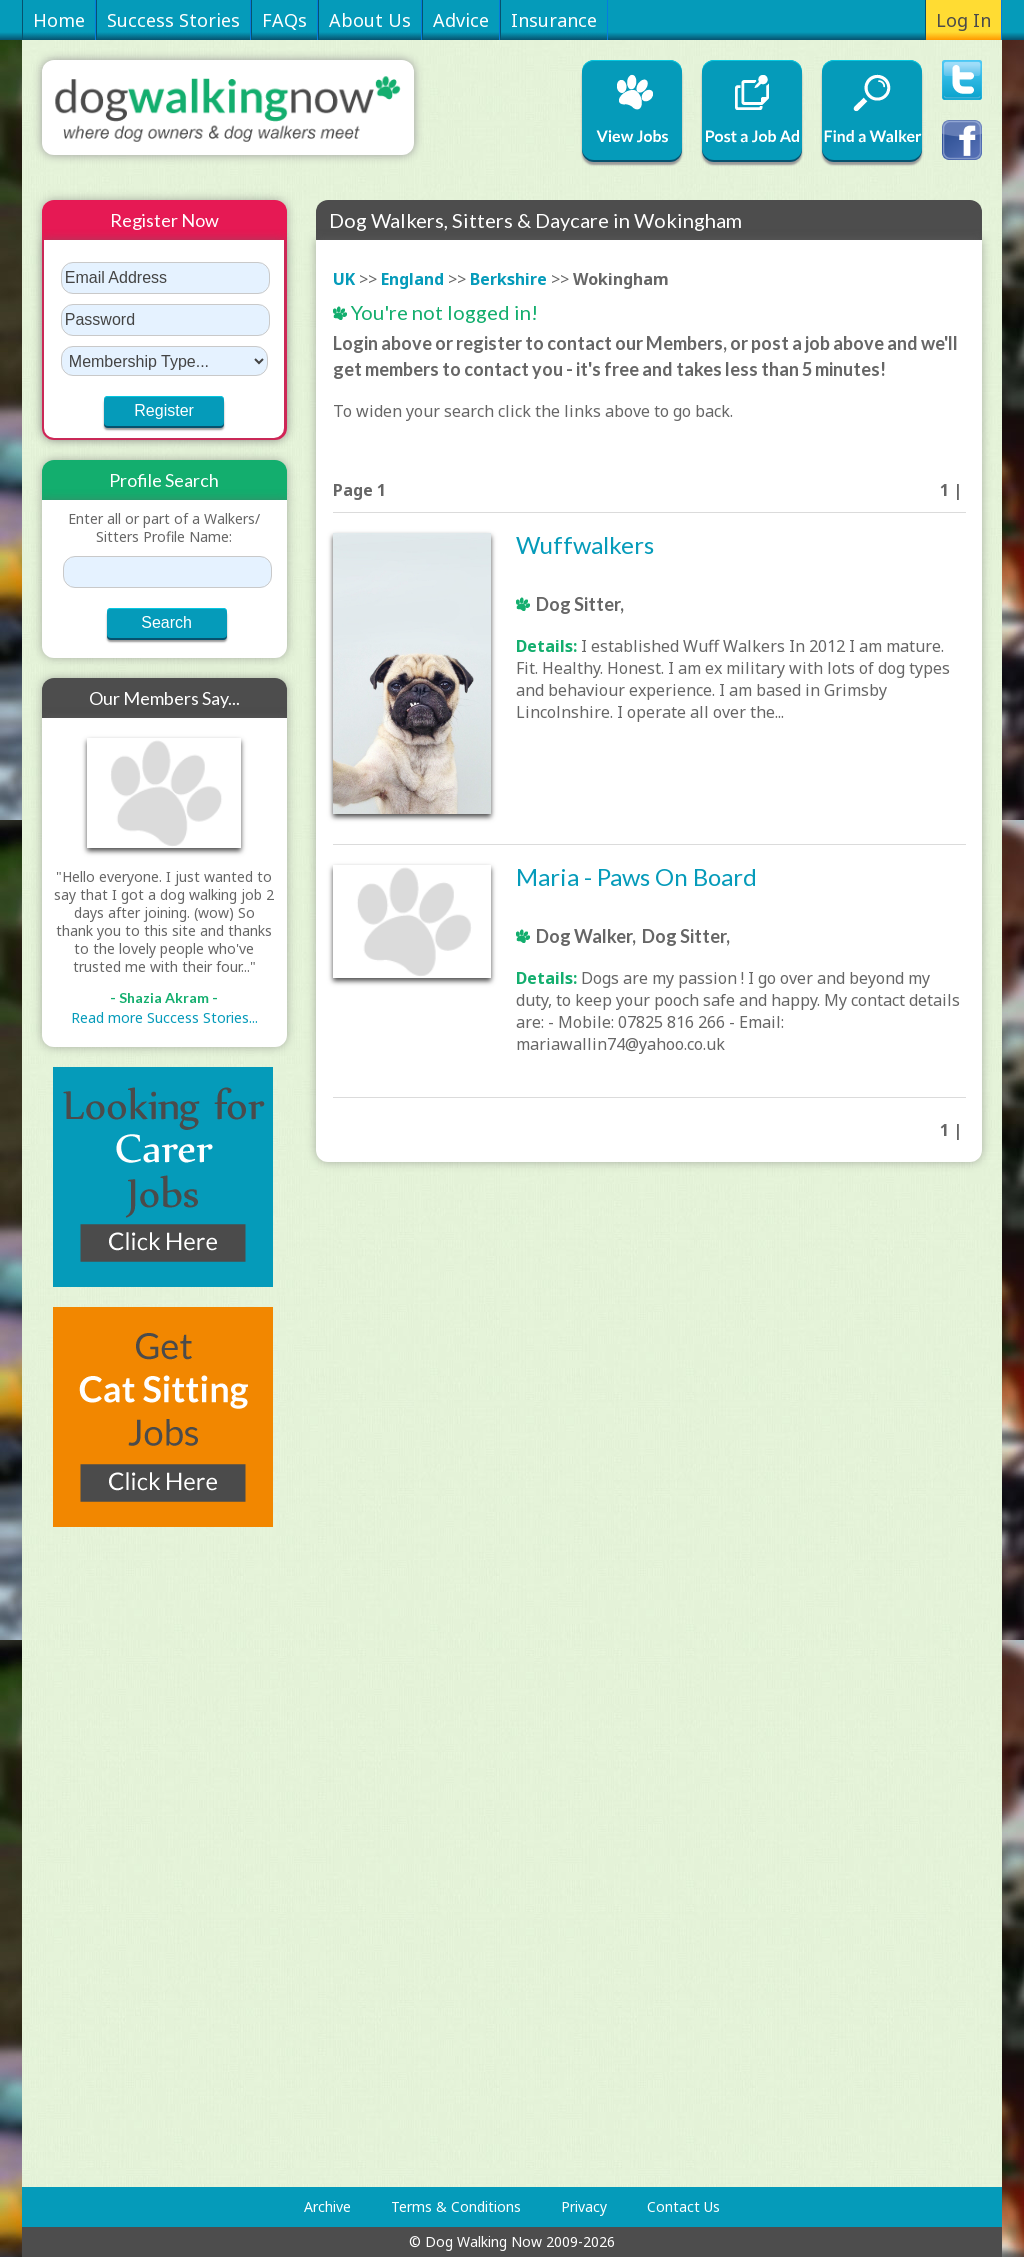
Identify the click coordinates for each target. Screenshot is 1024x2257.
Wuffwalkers (585, 544)
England (412, 279)
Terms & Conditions (456, 2206)
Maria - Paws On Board (636, 876)
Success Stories (173, 20)
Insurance (554, 20)
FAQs (284, 20)
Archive (327, 2206)
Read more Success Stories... (164, 1017)
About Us (370, 20)
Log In (963, 20)
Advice (461, 20)
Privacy (584, 2206)
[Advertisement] (122, 1857)
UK (344, 279)
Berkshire (508, 279)
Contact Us (683, 2206)
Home (59, 20)
